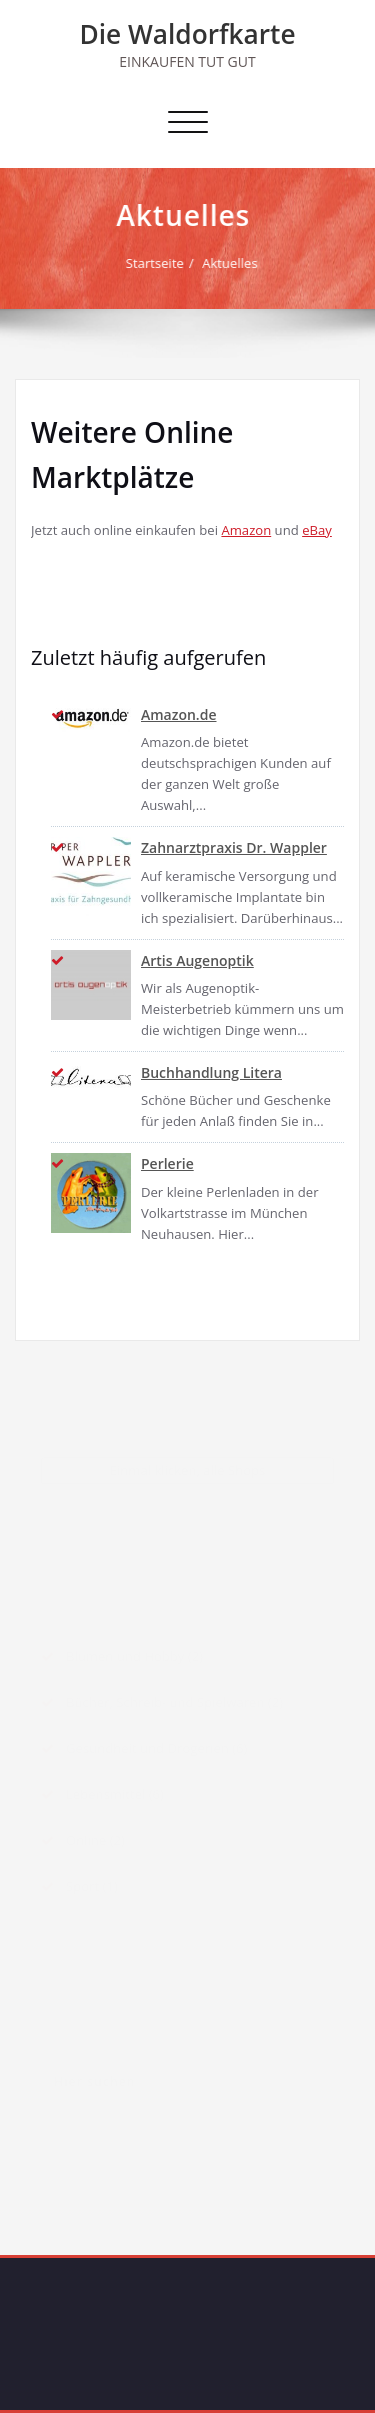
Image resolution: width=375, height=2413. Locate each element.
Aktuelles (230, 263)
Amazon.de (179, 714)
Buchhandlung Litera (211, 1072)
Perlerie (167, 1163)
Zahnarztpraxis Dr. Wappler (234, 847)
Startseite (156, 263)
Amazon (246, 530)
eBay (317, 530)
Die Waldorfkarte (187, 34)
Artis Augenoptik (197, 960)
